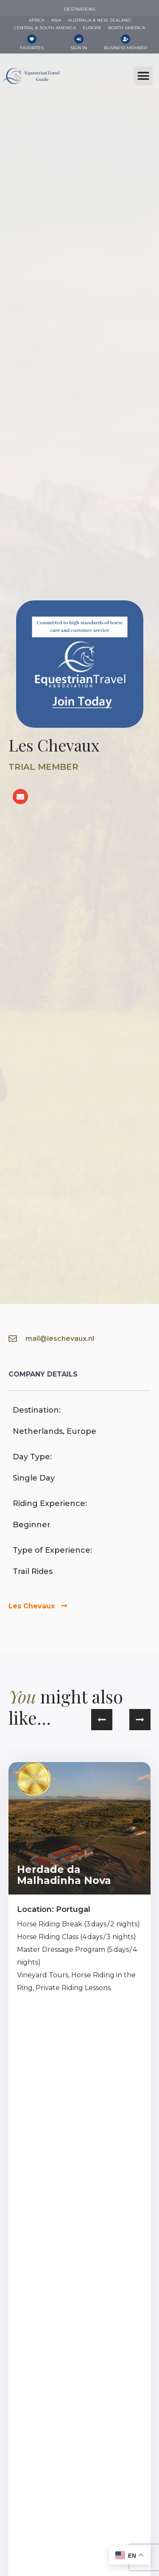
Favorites (32, 48)
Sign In (78, 48)
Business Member (125, 48)
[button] (143, 75)
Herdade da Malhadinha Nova (64, 1874)
